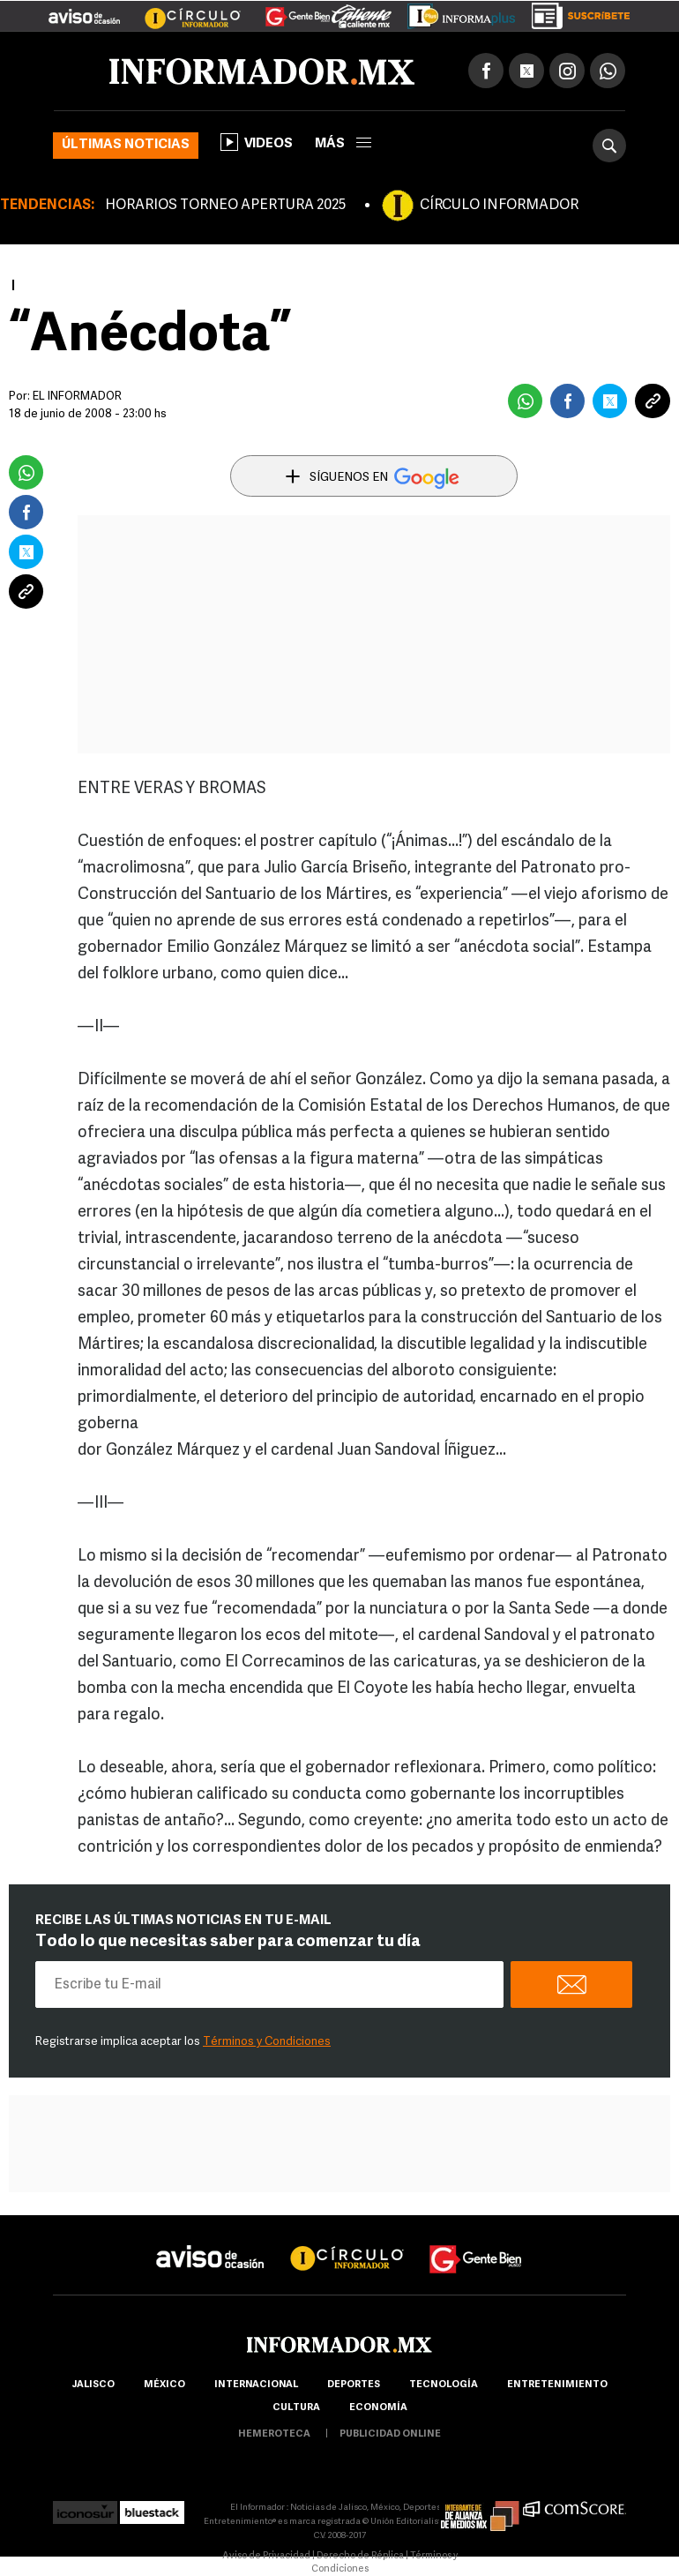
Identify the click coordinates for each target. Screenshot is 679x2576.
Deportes (353, 2385)
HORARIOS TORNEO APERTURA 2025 (225, 205)
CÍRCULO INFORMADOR (499, 205)
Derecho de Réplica (360, 2556)
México (164, 2385)
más (343, 144)
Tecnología (443, 2385)
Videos (256, 142)
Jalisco (93, 2385)
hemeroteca (274, 2434)
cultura (296, 2408)
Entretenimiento (557, 2385)
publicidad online (390, 2434)
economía (378, 2408)
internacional (256, 2385)
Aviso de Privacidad (266, 2556)
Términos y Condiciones (267, 2042)
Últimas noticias (126, 145)
